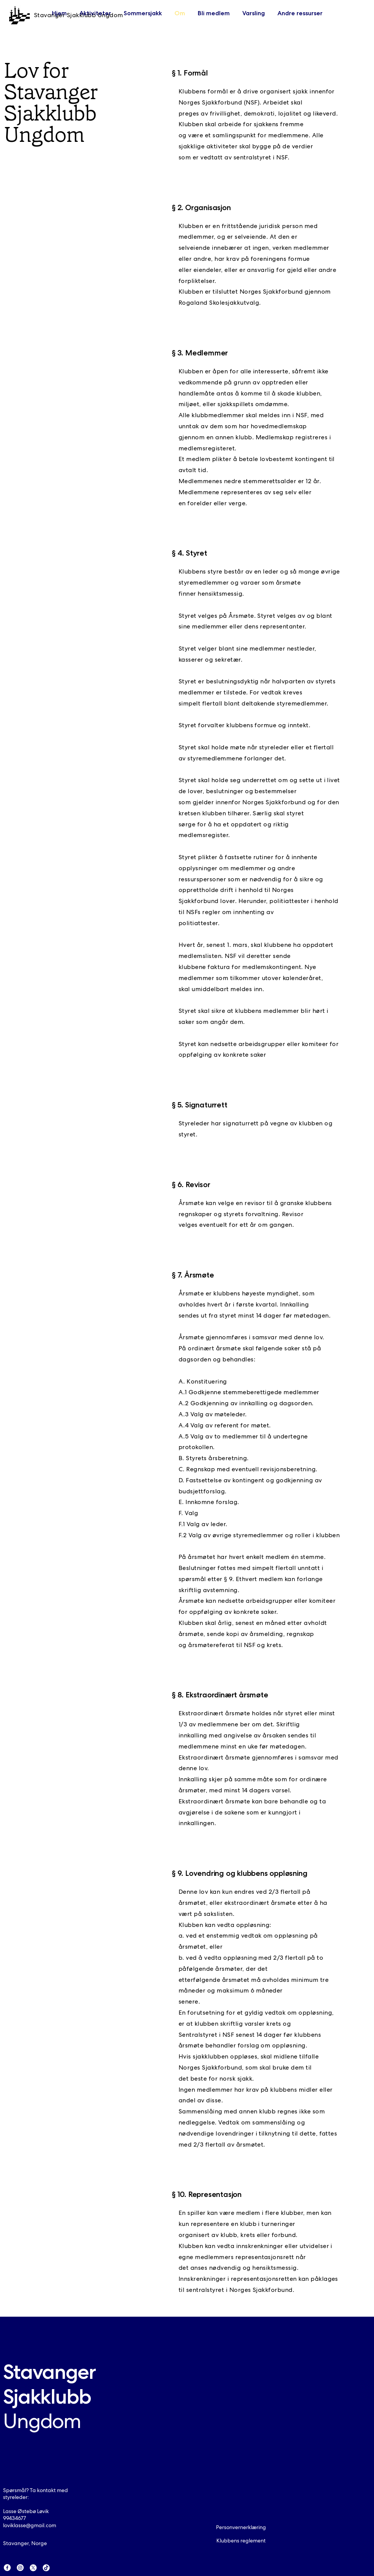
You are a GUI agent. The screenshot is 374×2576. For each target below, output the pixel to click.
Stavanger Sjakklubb (49, 2396)
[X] (33, 2567)
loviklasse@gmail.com (29, 2525)
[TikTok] (46, 2567)
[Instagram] (20, 2567)
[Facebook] (7, 2567)
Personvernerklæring (241, 2527)
